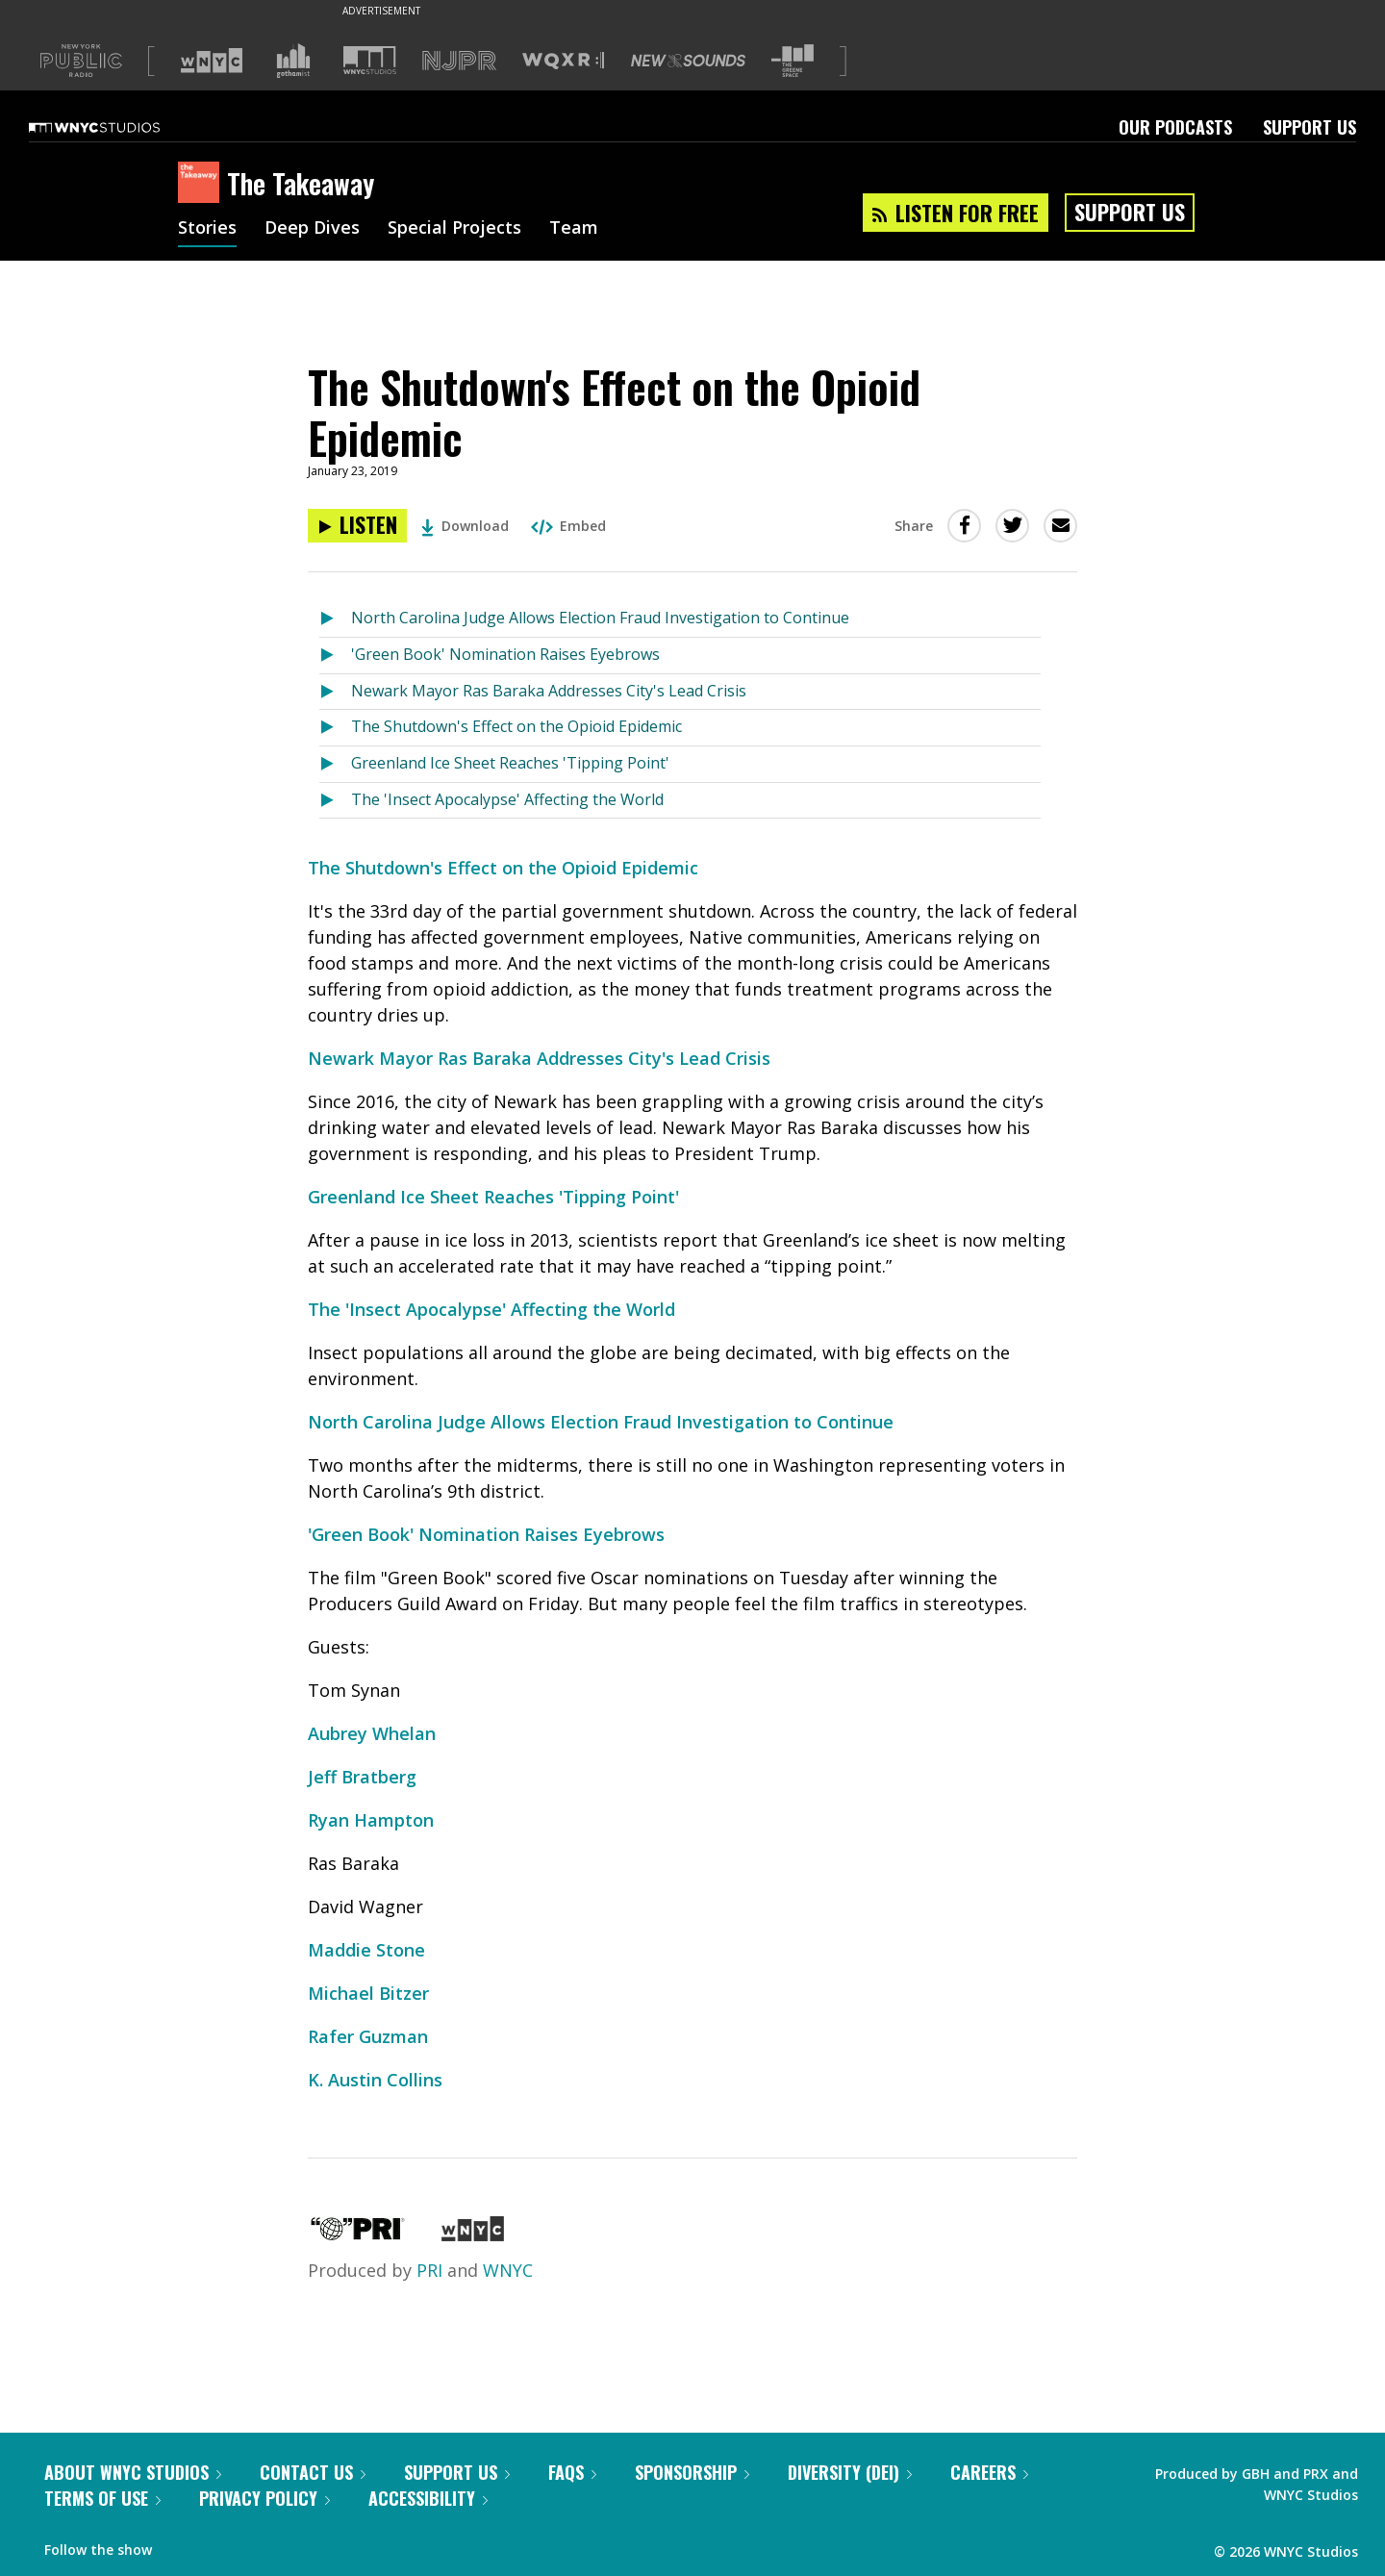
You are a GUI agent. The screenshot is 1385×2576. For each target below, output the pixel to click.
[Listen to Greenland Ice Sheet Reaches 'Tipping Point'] (335, 764)
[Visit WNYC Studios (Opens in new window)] (369, 60)
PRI (429, 2270)
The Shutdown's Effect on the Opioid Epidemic (516, 726)
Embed (568, 526)
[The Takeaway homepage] (202, 184)
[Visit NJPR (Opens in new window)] (459, 61)
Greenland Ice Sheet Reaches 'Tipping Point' (510, 762)
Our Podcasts (1175, 126)
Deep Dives (312, 229)
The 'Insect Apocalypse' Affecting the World (507, 799)
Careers (989, 2472)
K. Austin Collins (375, 2079)
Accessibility (428, 2498)
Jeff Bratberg (362, 1776)
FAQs (572, 2472)
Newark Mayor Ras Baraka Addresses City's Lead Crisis (548, 690)
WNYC (508, 2270)
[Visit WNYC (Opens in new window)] (211, 60)
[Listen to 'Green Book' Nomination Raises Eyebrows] (335, 655)
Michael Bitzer (368, 1993)
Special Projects (454, 229)
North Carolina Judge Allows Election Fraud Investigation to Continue (600, 617)
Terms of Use (102, 2498)
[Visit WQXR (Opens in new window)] (563, 61)
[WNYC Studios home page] (118, 127)
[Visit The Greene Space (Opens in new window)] (792, 61)
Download (465, 526)
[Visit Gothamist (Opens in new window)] (293, 60)
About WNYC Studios (132, 2472)
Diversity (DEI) (850, 2472)
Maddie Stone (366, 1949)
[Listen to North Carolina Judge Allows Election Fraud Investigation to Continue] (335, 619)
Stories (207, 229)
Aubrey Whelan (372, 1733)
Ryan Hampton (371, 1819)
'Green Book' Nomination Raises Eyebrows (505, 654)
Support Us (1309, 126)
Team (573, 229)
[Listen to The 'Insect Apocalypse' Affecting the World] (335, 801)
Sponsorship (692, 2472)
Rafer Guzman (368, 2036)
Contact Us (312, 2472)
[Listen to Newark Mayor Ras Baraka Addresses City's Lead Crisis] (335, 692)
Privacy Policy (264, 2498)
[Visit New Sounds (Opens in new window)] (688, 60)
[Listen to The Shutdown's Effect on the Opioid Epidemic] (357, 526)
